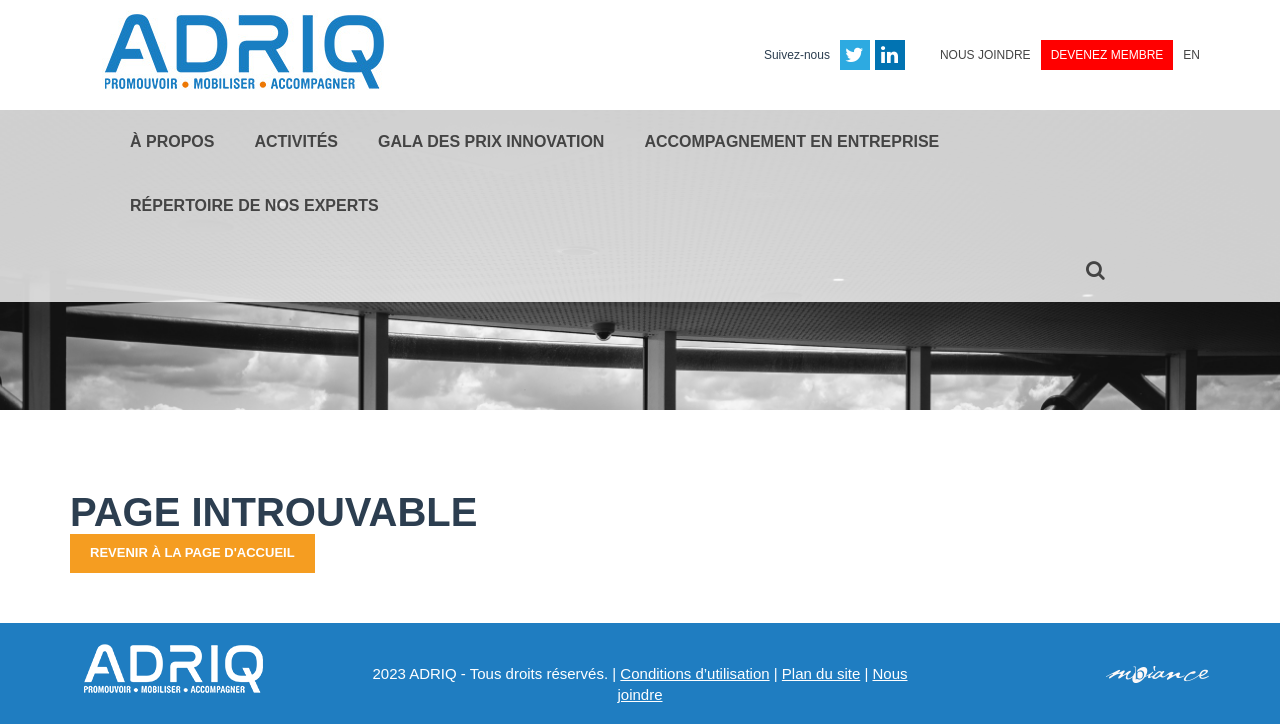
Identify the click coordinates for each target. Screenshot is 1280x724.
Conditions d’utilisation (694, 673)
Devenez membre (1107, 55)
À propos (172, 141)
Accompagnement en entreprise (791, 141)
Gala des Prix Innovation (491, 141)
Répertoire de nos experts (254, 205)
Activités (296, 141)
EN (1191, 55)
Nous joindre (985, 55)
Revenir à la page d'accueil (192, 552)
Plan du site (821, 673)
